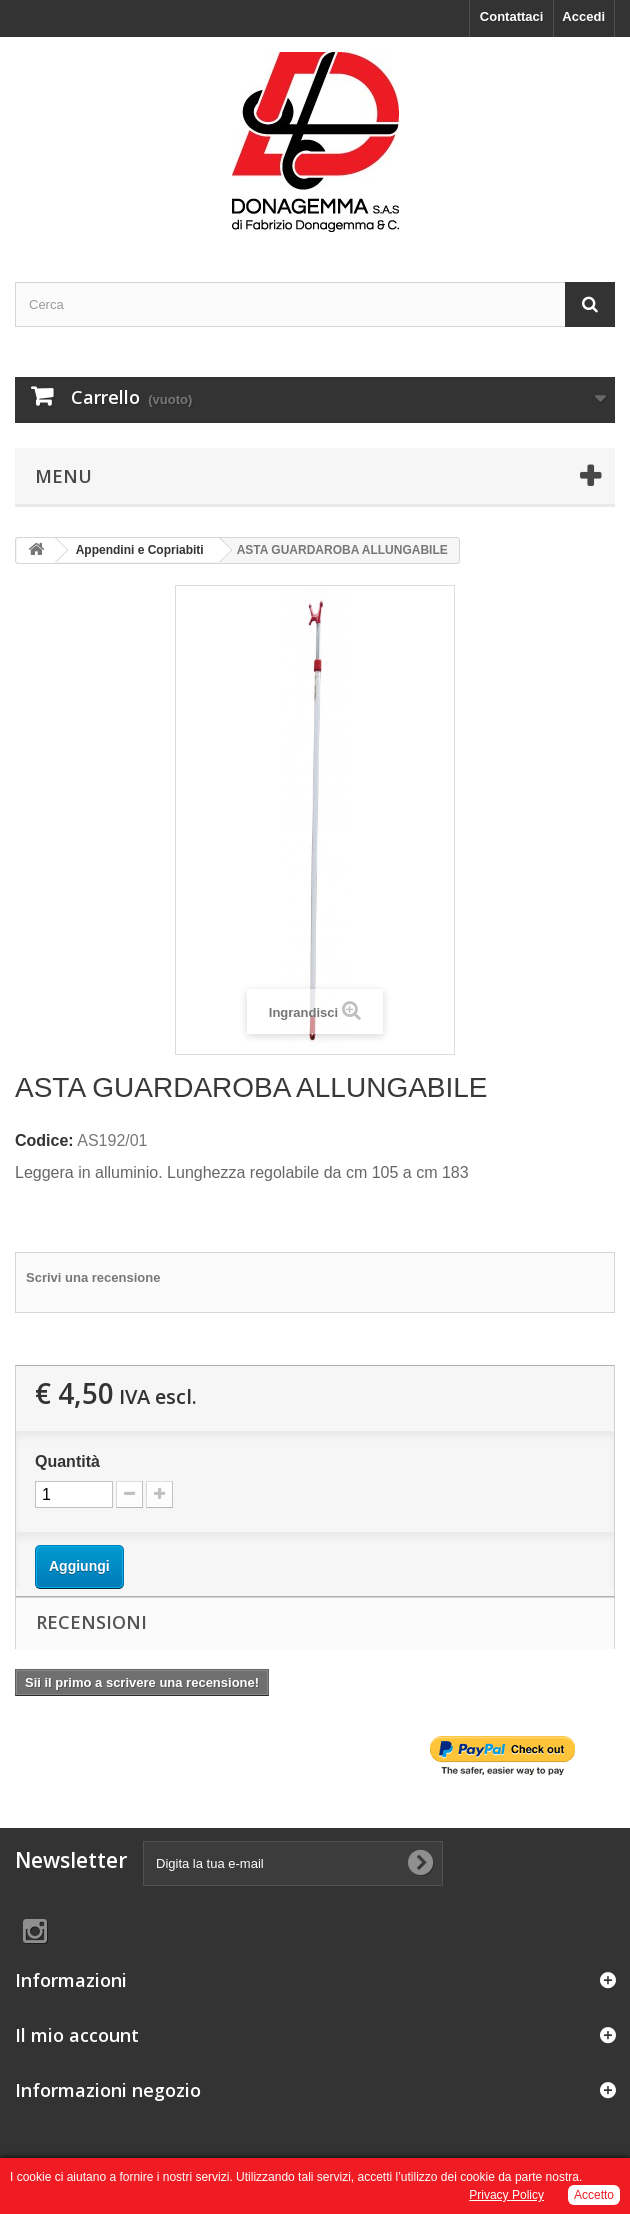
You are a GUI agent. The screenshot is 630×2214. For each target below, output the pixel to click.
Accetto (594, 2195)
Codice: (44, 1140)
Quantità (67, 1461)
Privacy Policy (506, 2195)
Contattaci (512, 16)
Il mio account (77, 2035)
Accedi (583, 16)
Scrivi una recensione (93, 1277)
